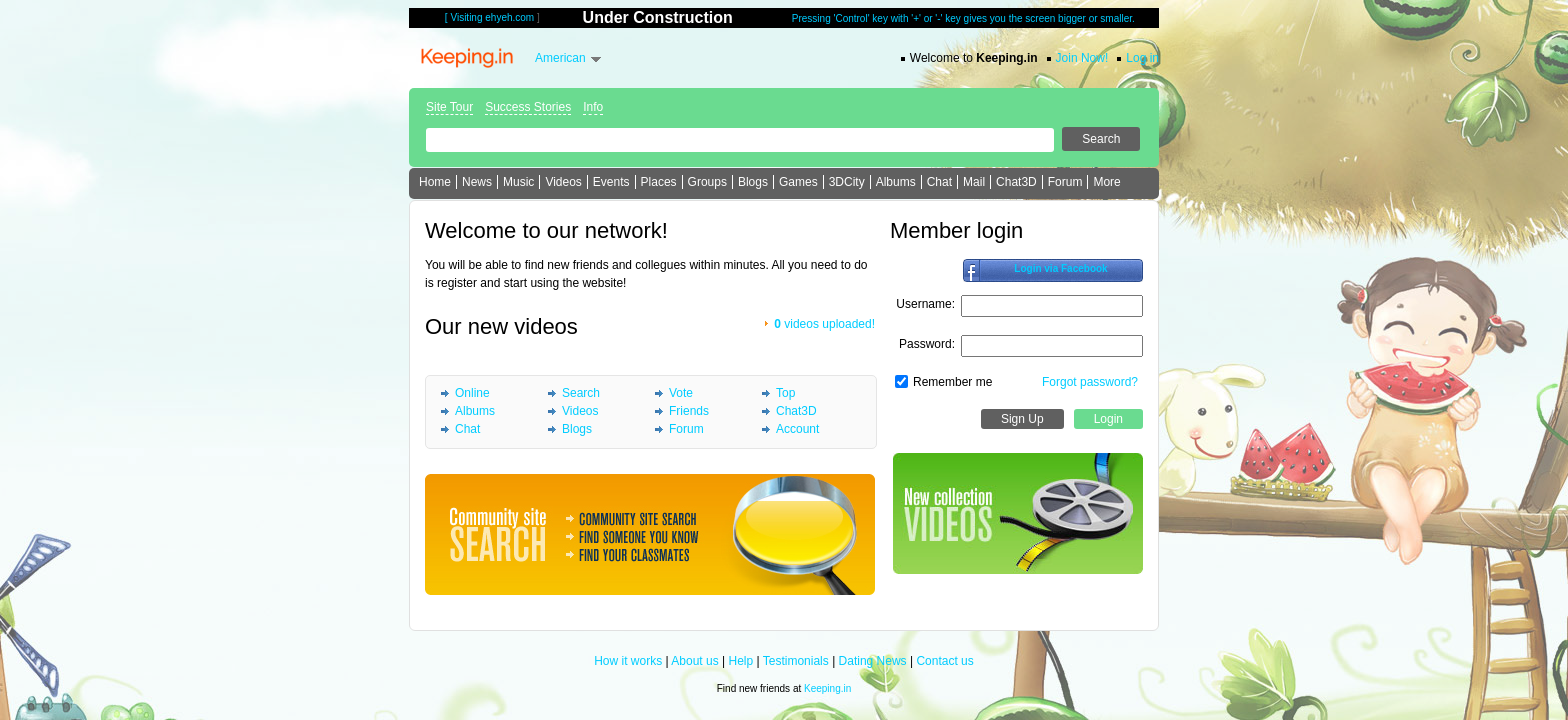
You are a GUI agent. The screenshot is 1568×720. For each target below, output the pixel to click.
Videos (563, 182)
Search (581, 393)
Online (472, 393)
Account (797, 429)
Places (659, 182)
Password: (927, 344)
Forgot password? (1090, 382)
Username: (925, 304)
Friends (689, 411)
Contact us (944, 661)
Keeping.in (827, 688)
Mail (974, 182)
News (477, 182)
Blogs (753, 182)
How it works (628, 661)
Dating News (873, 661)
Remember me (952, 382)
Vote (681, 393)
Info (593, 107)
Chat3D (1016, 182)
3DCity (847, 182)
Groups (707, 182)
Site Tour (449, 107)
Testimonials (796, 661)
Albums (896, 182)
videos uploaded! (824, 324)
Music (518, 182)
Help (741, 661)
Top (785, 393)
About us (694, 661)
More (1106, 182)
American (560, 58)
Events (611, 182)
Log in (1142, 58)
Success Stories (528, 107)
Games (798, 182)
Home (435, 182)
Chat (939, 182)
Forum (1065, 182)
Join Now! (1082, 58)
